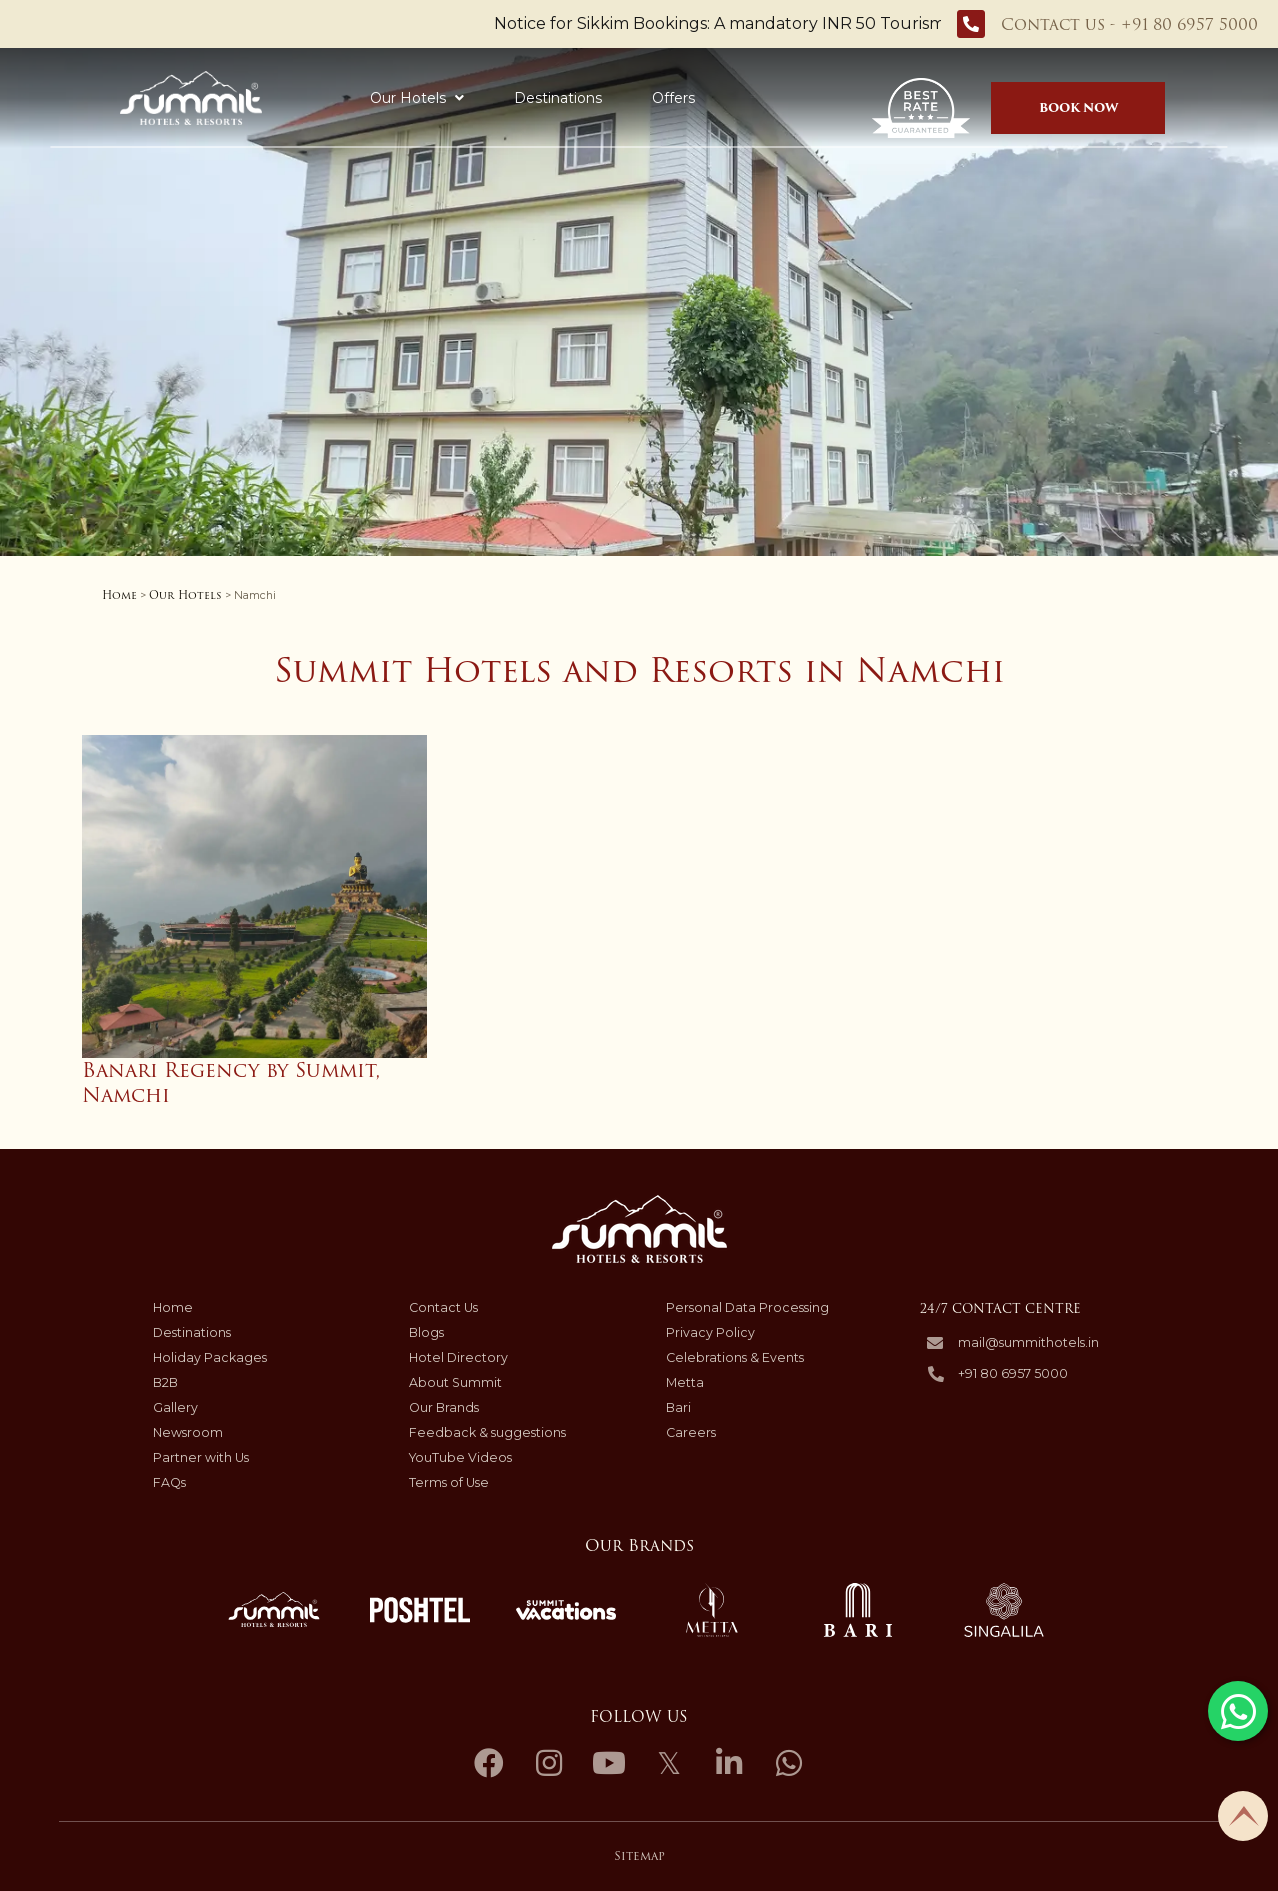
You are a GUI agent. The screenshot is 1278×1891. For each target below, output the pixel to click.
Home (119, 595)
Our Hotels (362, 98)
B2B (165, 1382)
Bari (678, 1407)
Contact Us (443, 1307)
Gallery (175, 1407)
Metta (685, 1382)
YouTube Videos (460, 1457)
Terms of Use (449, 1482)
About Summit (455, 1382)
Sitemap (639, 1855)
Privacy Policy (710, 1332)
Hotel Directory (458, 1357)
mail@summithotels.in (1028, 1343)
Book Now (1078, 107)
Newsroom (188, 1432)
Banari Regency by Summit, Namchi (231, 1082)
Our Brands (444, 1407)
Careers (691, 1432)
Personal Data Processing (747, 1307)
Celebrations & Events (735, 1357)
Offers (618, 98)
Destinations (503, 98)
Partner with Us (201, 1457)
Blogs (426, 1332)
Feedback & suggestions (487, 1432)
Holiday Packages (752, 98)
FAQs (169, 1482)
